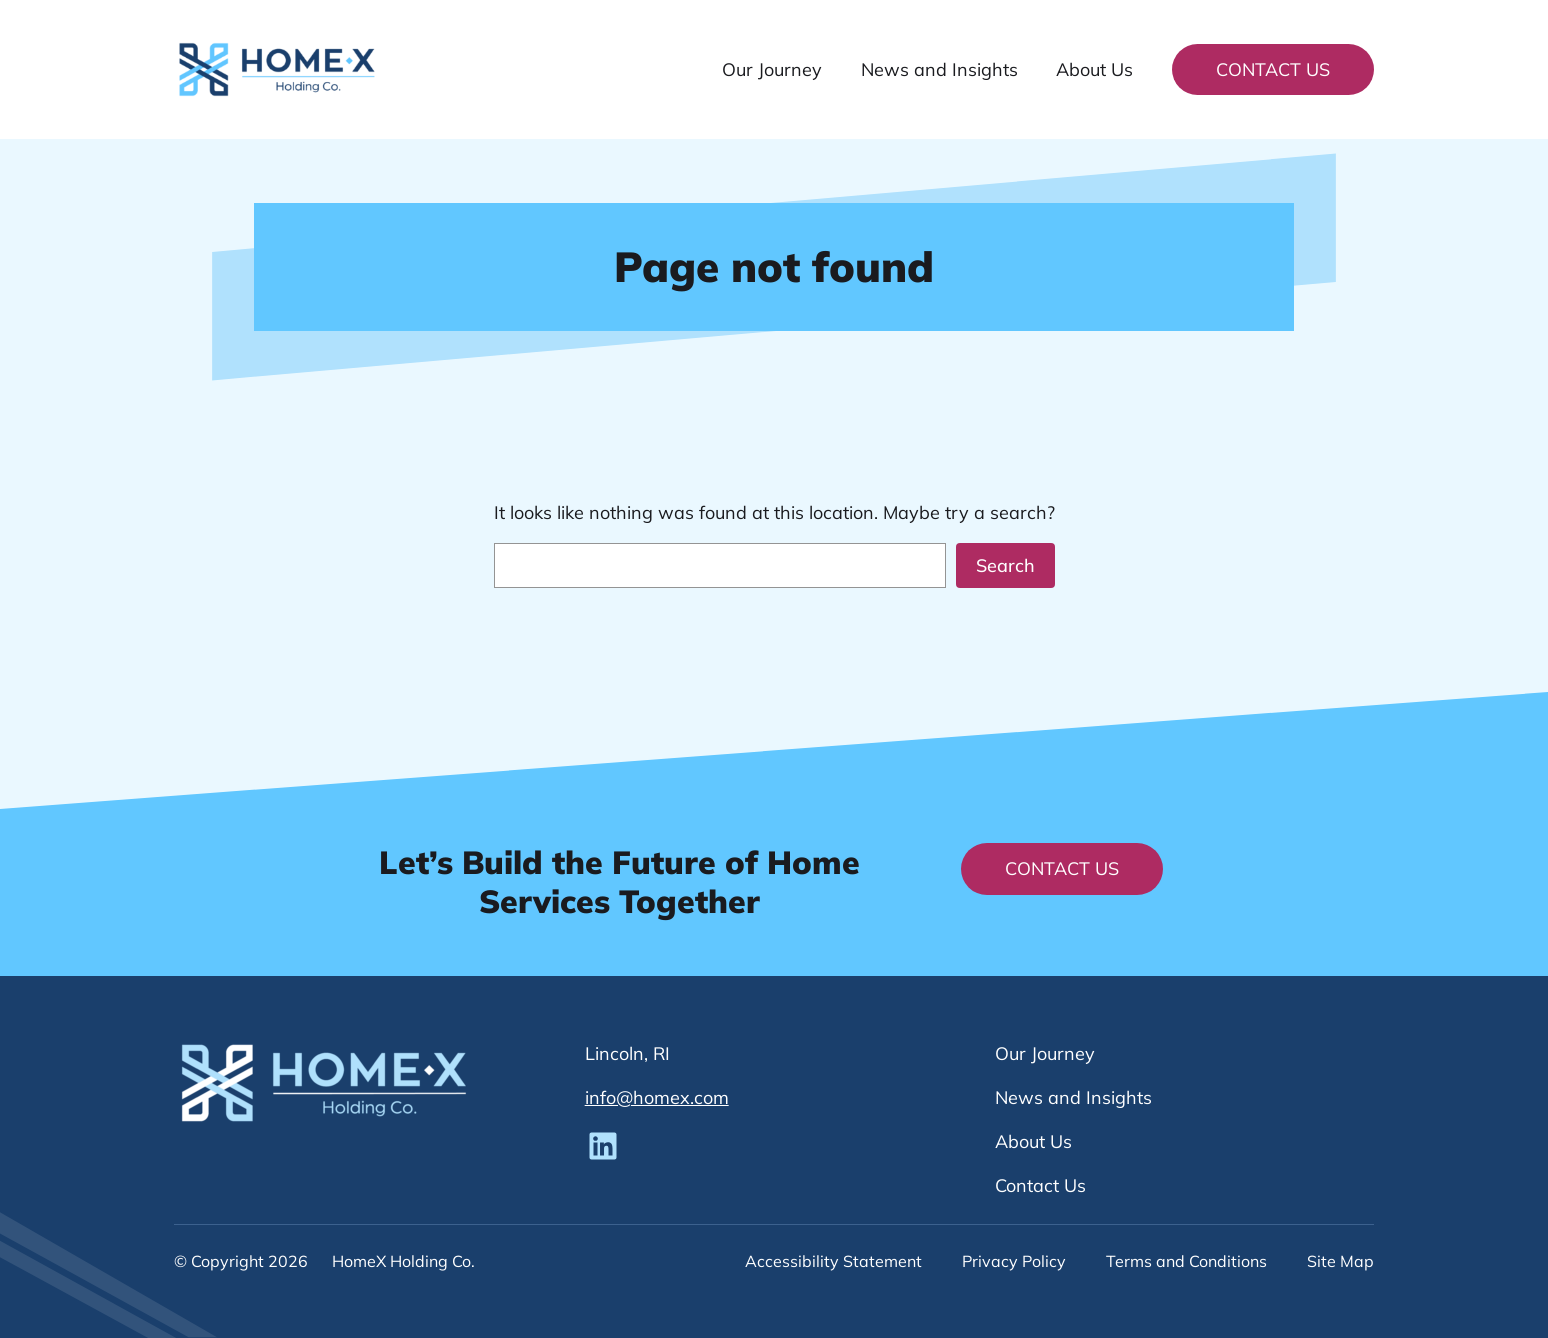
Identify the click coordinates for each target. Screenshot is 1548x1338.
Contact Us (1273, 69)
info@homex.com (657, 1097)
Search (1005, 565)
